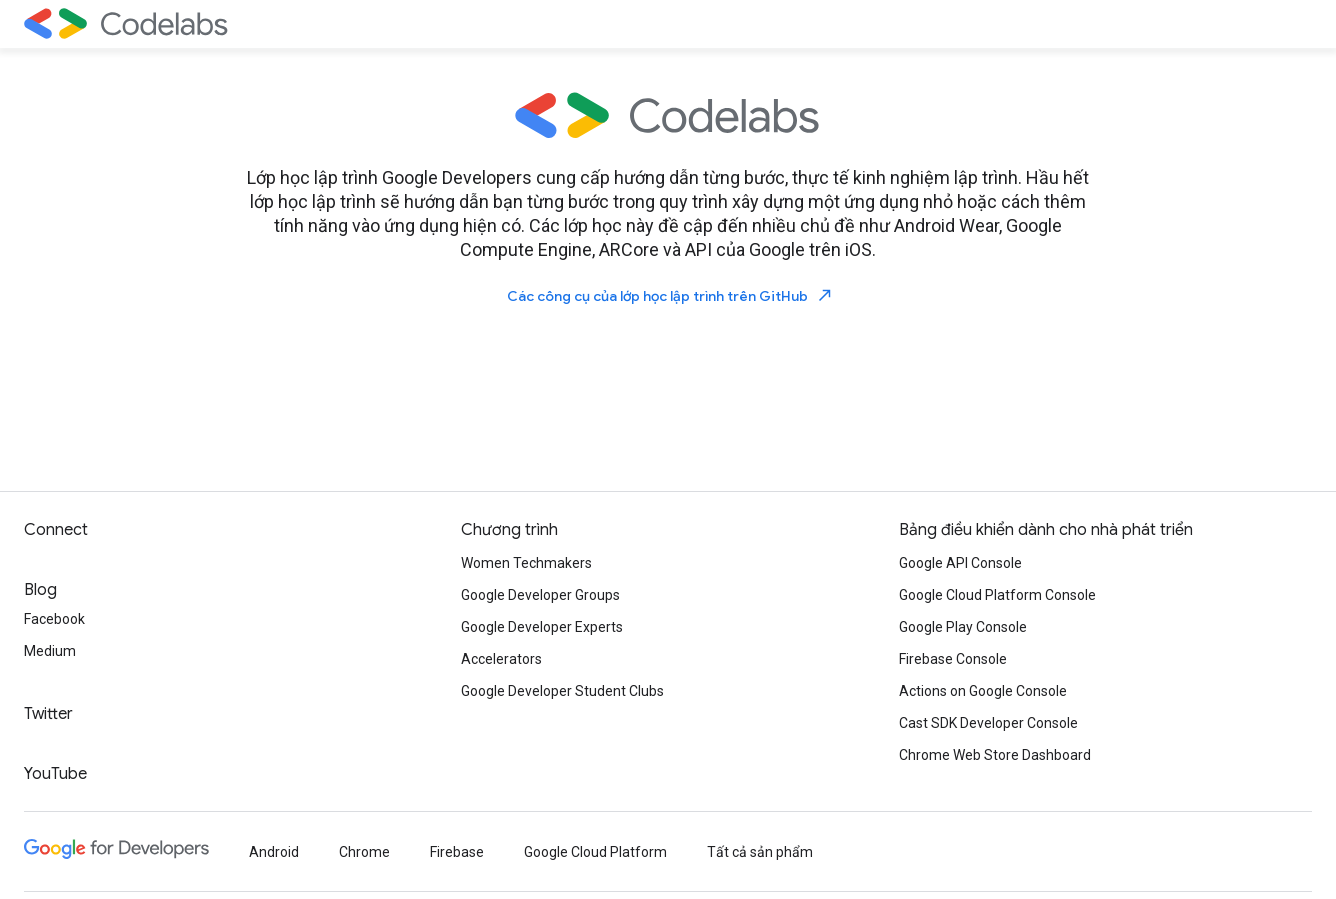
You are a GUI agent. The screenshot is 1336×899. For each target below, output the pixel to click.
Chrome (364, 852)
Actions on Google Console (983, 691)
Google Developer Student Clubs (562, 691)
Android (274, 852)
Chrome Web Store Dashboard (995, 755)
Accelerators (501, 659)
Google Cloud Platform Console (997, 595)
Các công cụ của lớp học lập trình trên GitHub (670, 295)
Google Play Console (963, 627)
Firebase (457, 852)
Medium (50, 651)
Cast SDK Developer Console (988, 723)
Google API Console (960, 563)
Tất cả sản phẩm (760, 852)
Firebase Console (953, 659)
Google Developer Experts (542, 627)
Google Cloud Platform (595, 852)
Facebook (54, 619)
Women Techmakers (526, 563)
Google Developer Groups (540, 595)
